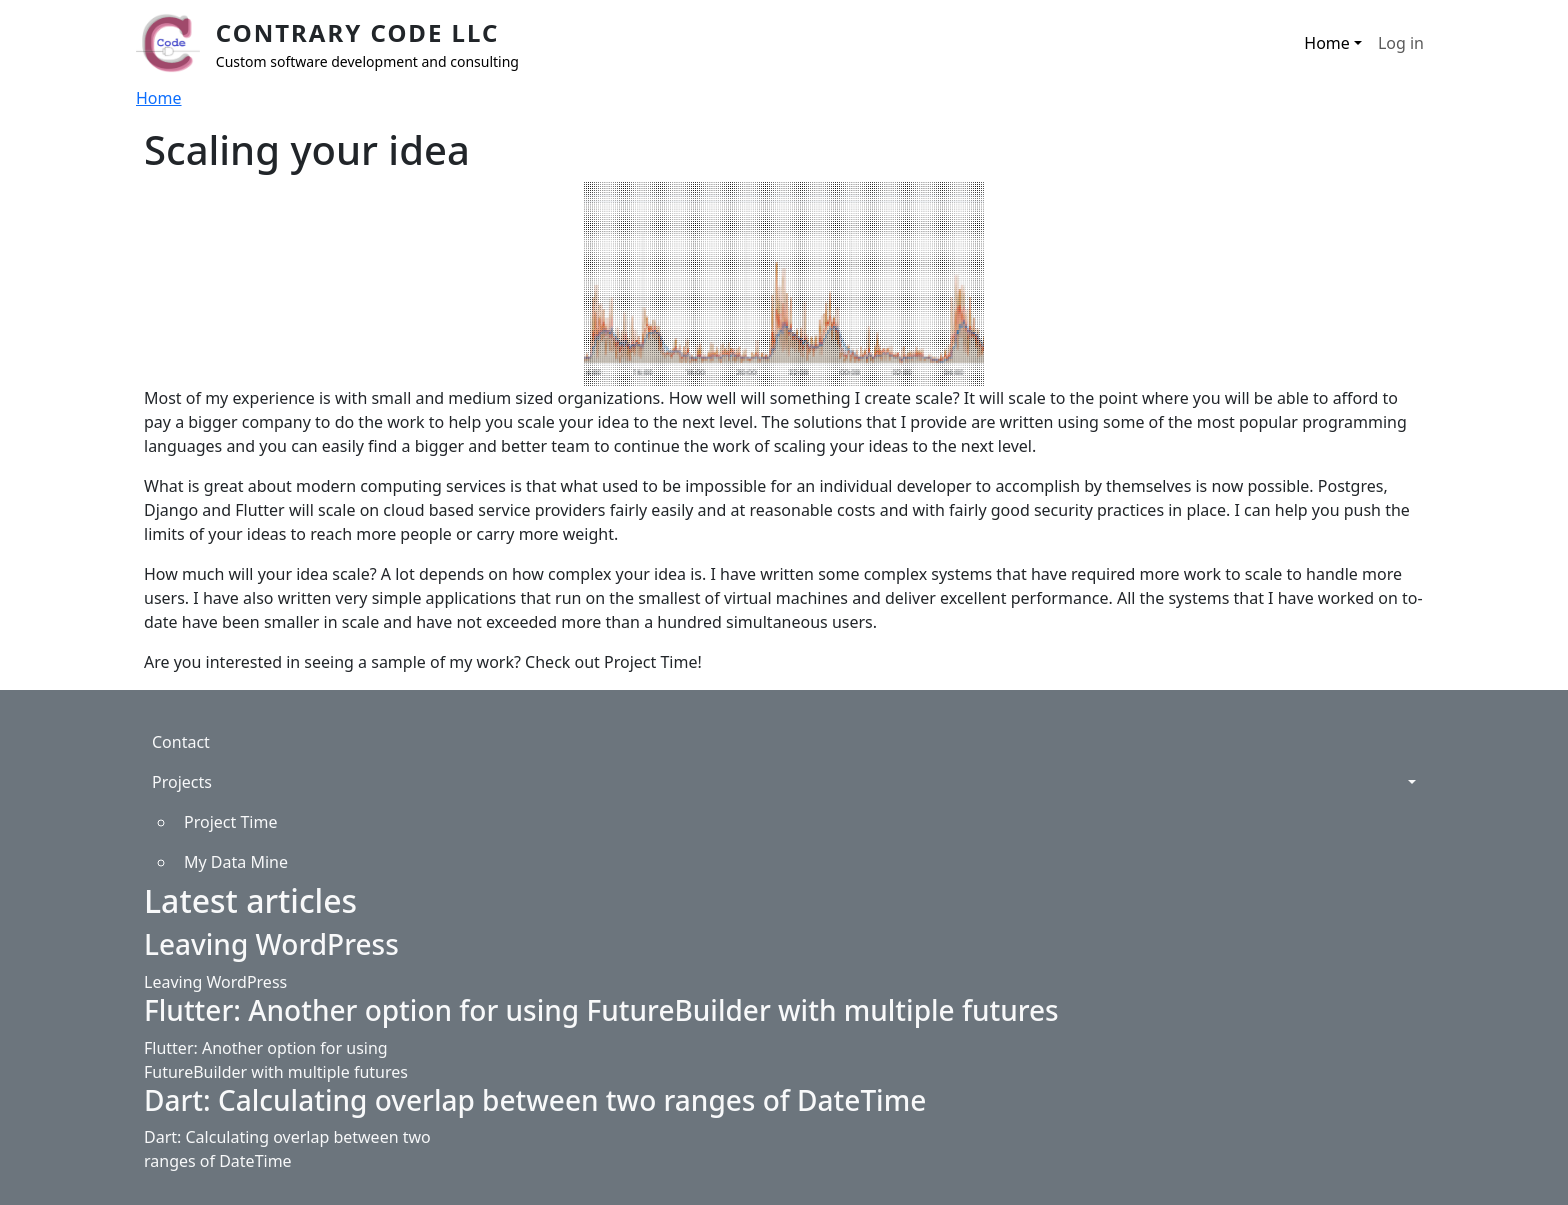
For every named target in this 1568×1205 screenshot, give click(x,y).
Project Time (230, 822)
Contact (181, 742)
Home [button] (1327, 43)
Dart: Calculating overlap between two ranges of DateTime (535, 1100)
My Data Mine (236, 862)
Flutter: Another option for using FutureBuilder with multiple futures (601, 1010)
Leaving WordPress (271, 944)
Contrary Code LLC (358, 32)
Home (159, 98)
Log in (1401, 43)
